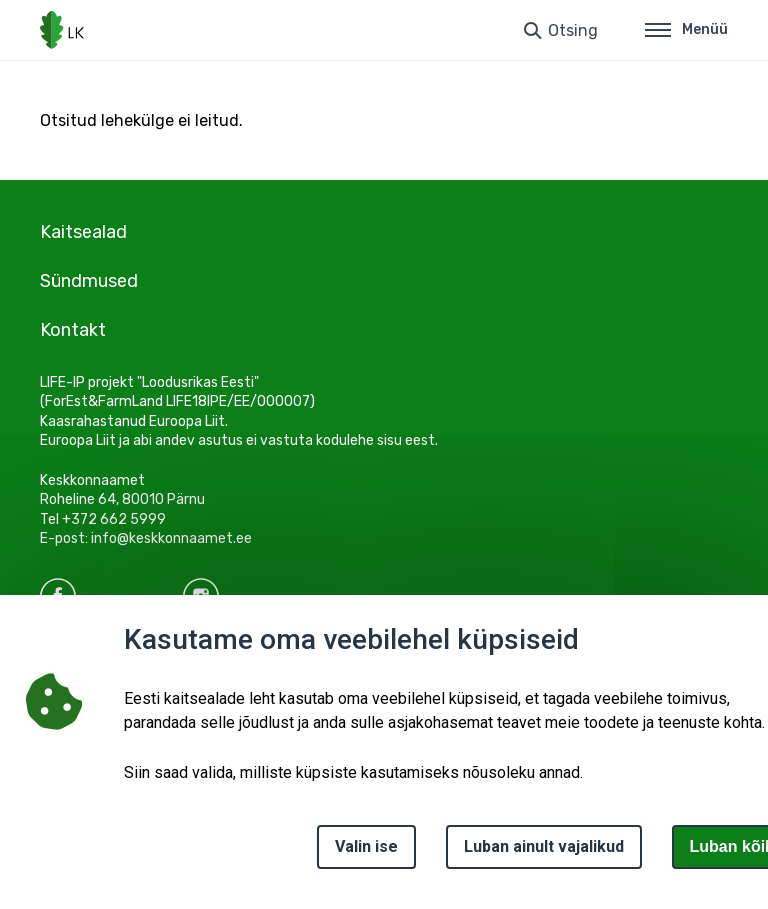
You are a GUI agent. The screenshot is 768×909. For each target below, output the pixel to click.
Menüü (686, 29)
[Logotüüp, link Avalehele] (62, 30)
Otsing (573, 30)
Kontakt (73, 330)
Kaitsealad (83, 232)
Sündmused (89, 281)
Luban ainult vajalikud (544, 846)
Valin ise (366, 846)
